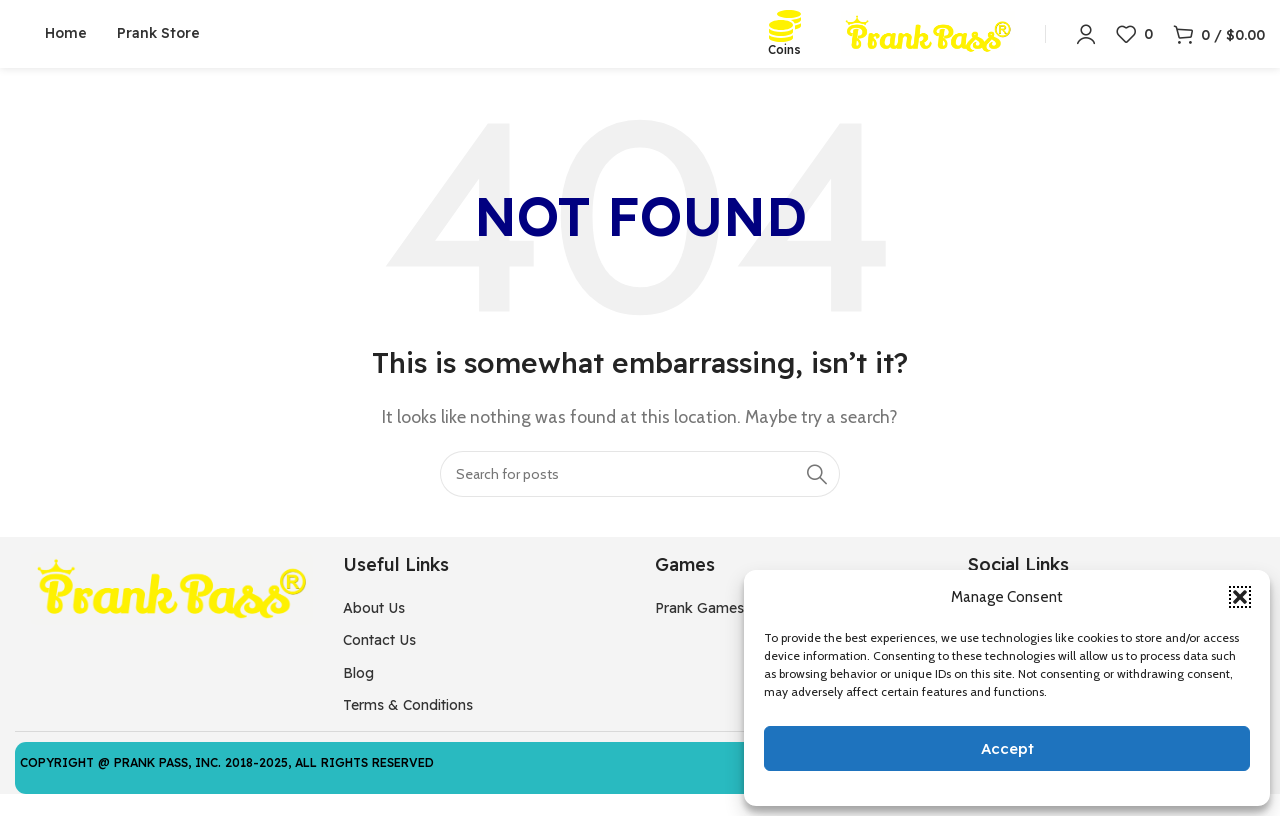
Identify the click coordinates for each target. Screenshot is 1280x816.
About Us (374, 630)
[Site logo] (928, 43)
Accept (1007, 748)
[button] (1240, 597)
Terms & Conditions (408, 727)
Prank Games (699, 630)
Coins (784, 60)
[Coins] (785, 37)
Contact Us (379, 662)
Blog (358, 694)
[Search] (640, 495)
